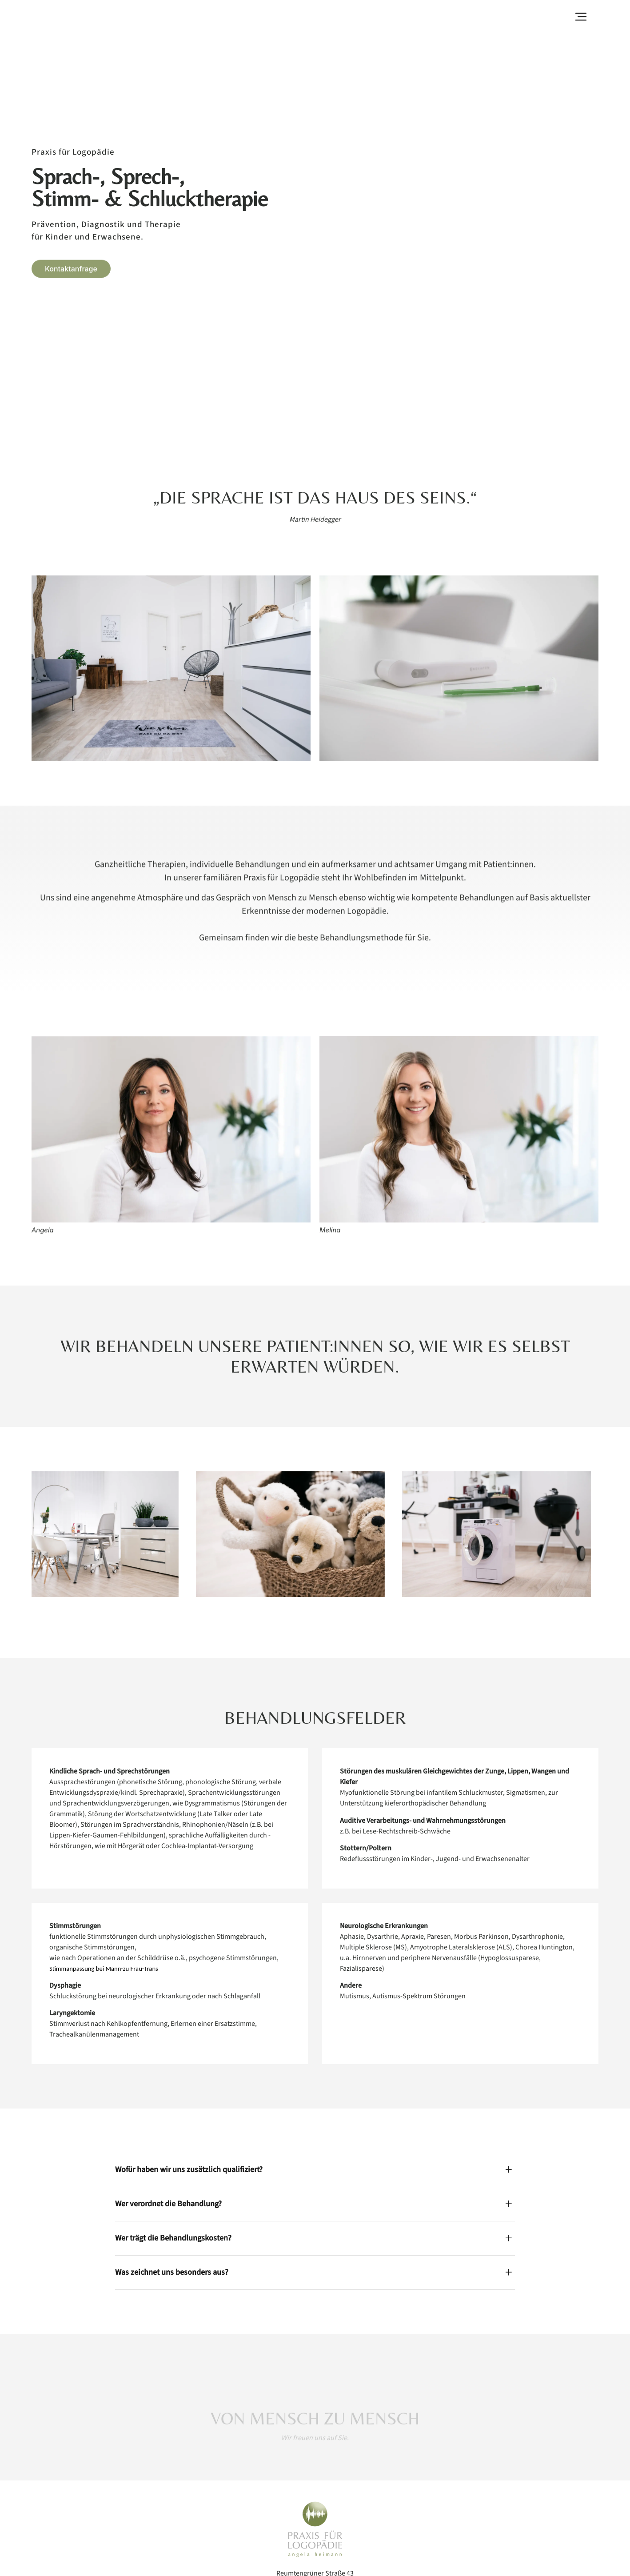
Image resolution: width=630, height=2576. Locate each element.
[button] (580, 16)
